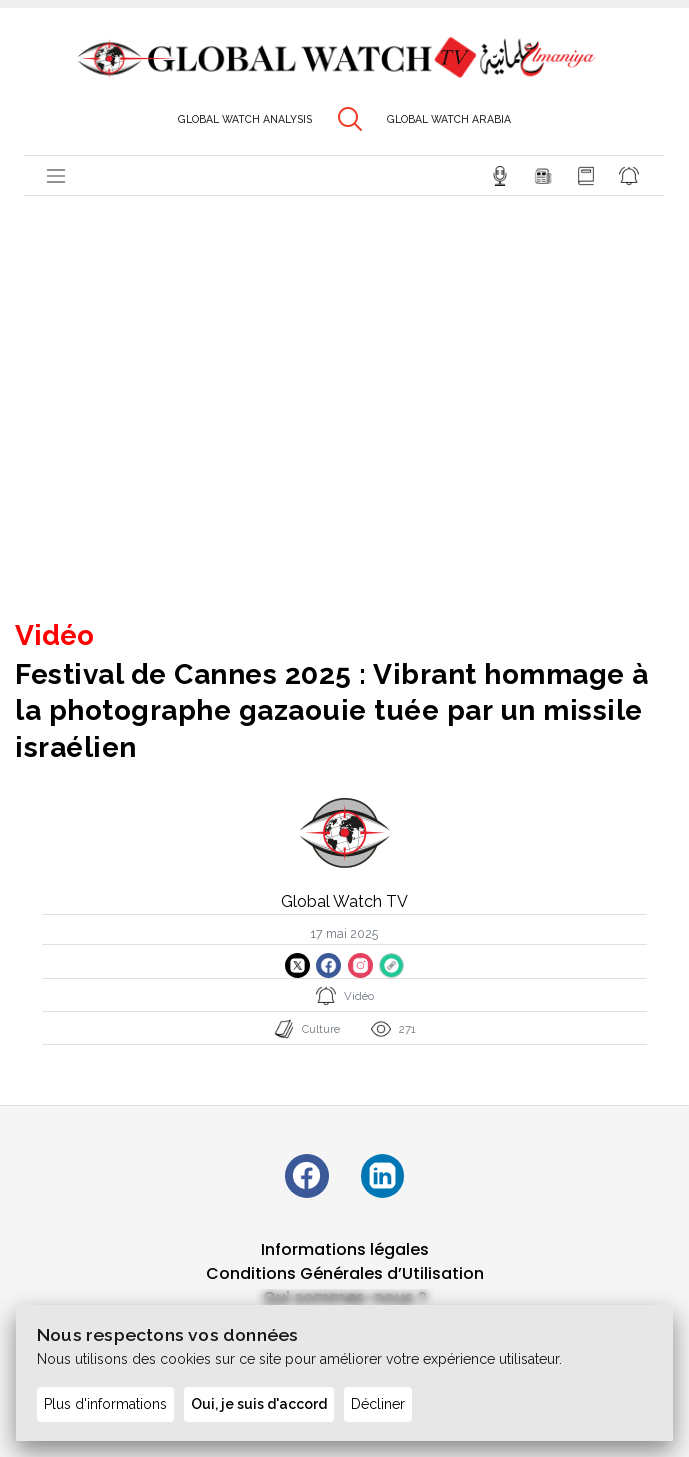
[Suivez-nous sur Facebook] (306, 1176)
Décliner (378, 1404)
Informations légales (345, 1250)
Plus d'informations (105, 1404)
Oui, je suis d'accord (259, 1404)
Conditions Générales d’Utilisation (345, 1274)
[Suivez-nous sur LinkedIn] (383, 1176)
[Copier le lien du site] (391, 965)
